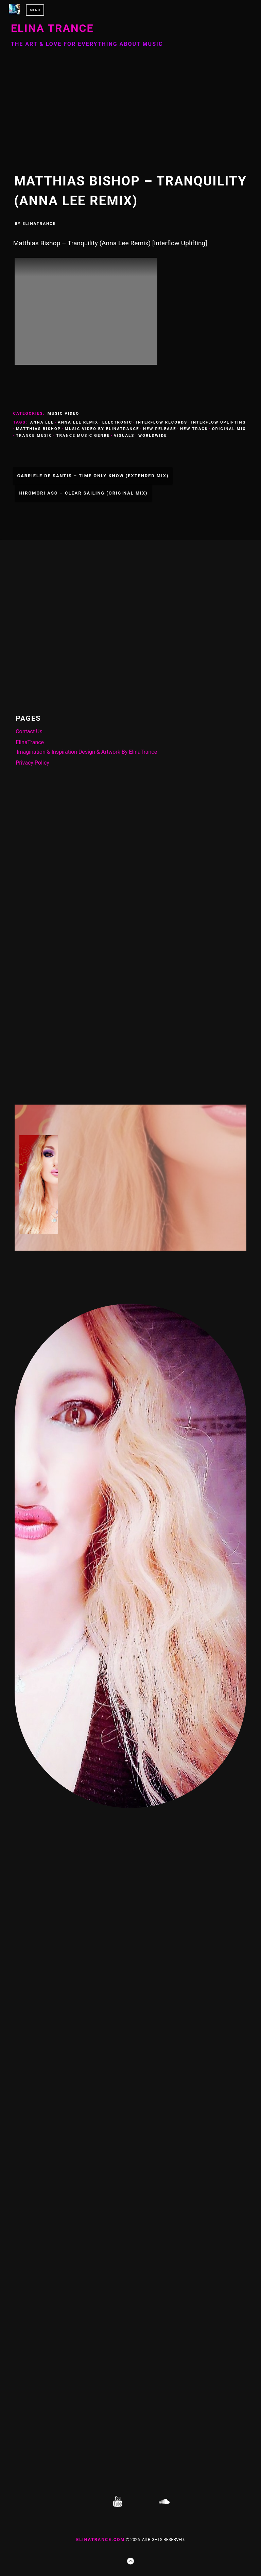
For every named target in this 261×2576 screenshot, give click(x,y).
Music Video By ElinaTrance (102, 428)
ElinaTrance (39, 223)
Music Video (63, 413)
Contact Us (29, 731)
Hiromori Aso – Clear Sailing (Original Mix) (83, 493)
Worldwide (152, 435)
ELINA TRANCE (52, 28)
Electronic (117, 422)
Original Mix (229, 428)
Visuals (124, 435)
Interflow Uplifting (218, 422)
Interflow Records (161, 422)
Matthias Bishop (38, 428)
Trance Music (34, 435)
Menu (35, 10)
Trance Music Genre (83, 435)
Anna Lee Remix (78, 422)
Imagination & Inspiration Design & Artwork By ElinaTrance (87, 752)
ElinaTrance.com (100, 2539)
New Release (159, 428)
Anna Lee (42, 422)
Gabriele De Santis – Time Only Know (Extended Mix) (93, 475)
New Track (194, 428)
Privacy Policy (32, 762)
